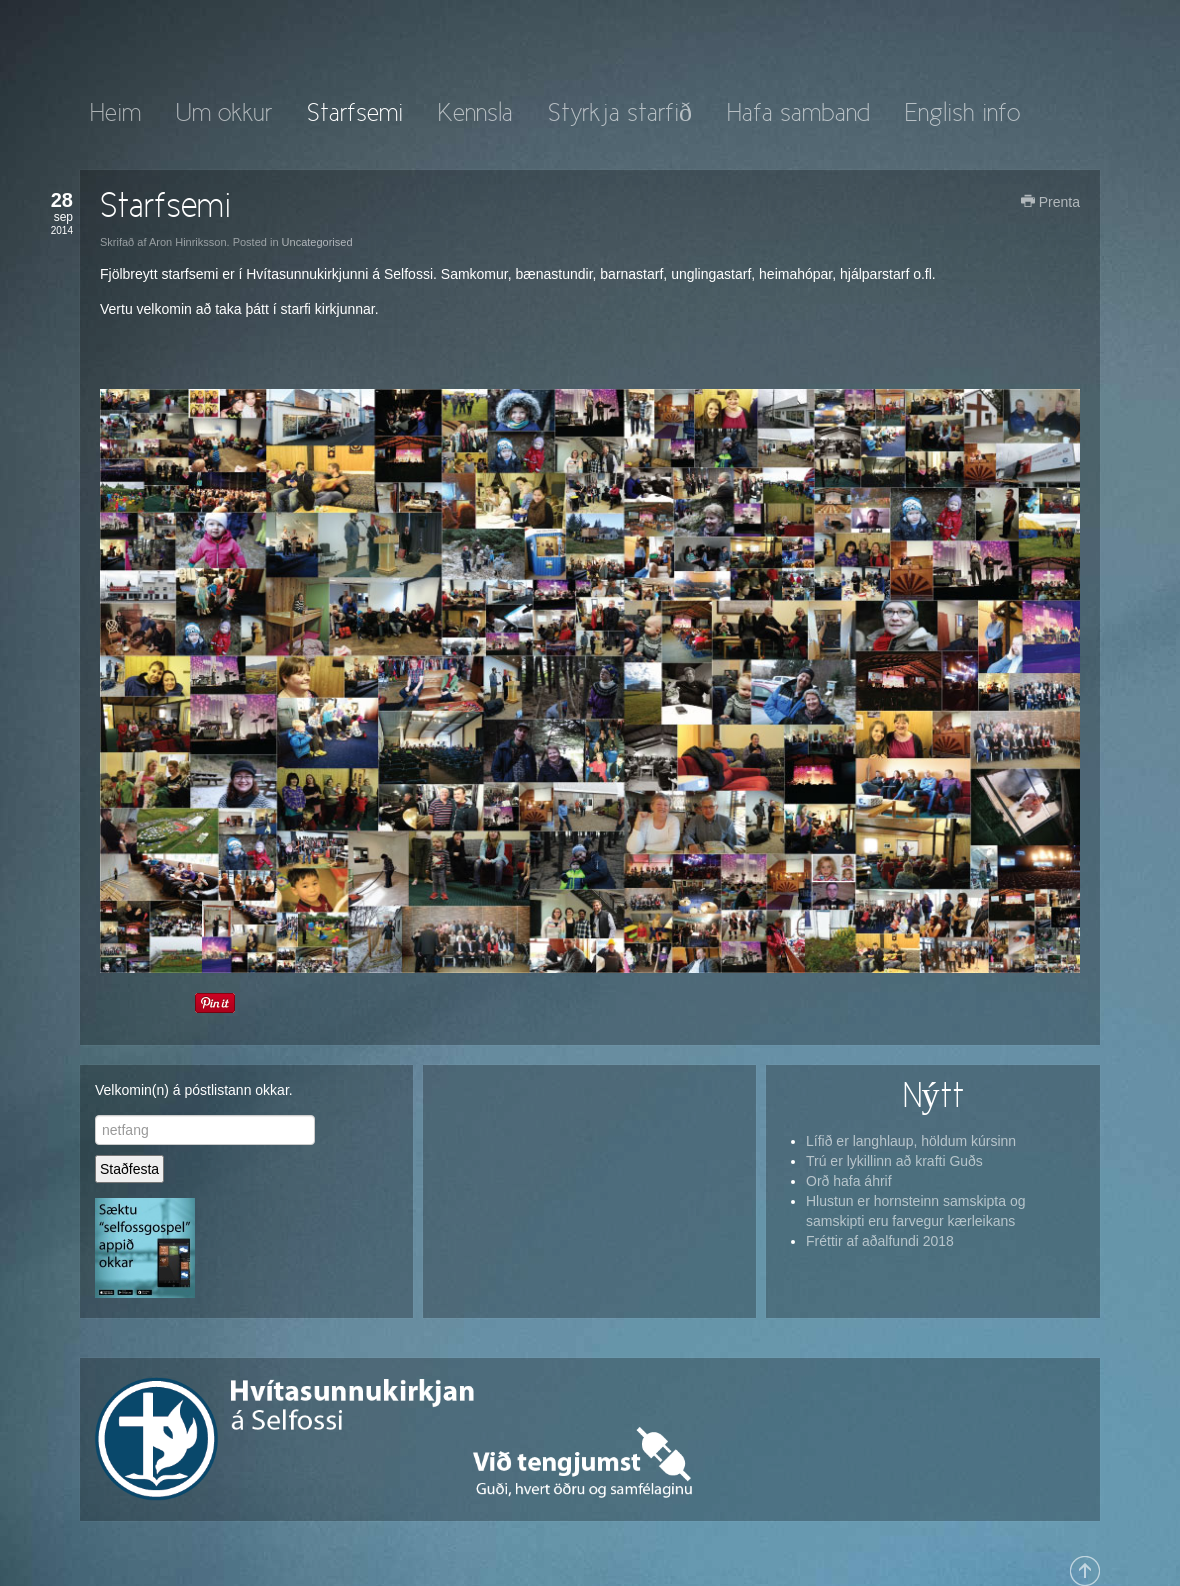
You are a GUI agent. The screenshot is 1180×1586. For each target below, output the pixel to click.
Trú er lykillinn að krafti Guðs (894, 1161)
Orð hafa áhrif (849, 1181)
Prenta (1050, 202)
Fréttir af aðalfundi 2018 (880, 1241)
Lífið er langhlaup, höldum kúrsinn (911, 1141)
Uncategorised (317, 242)
